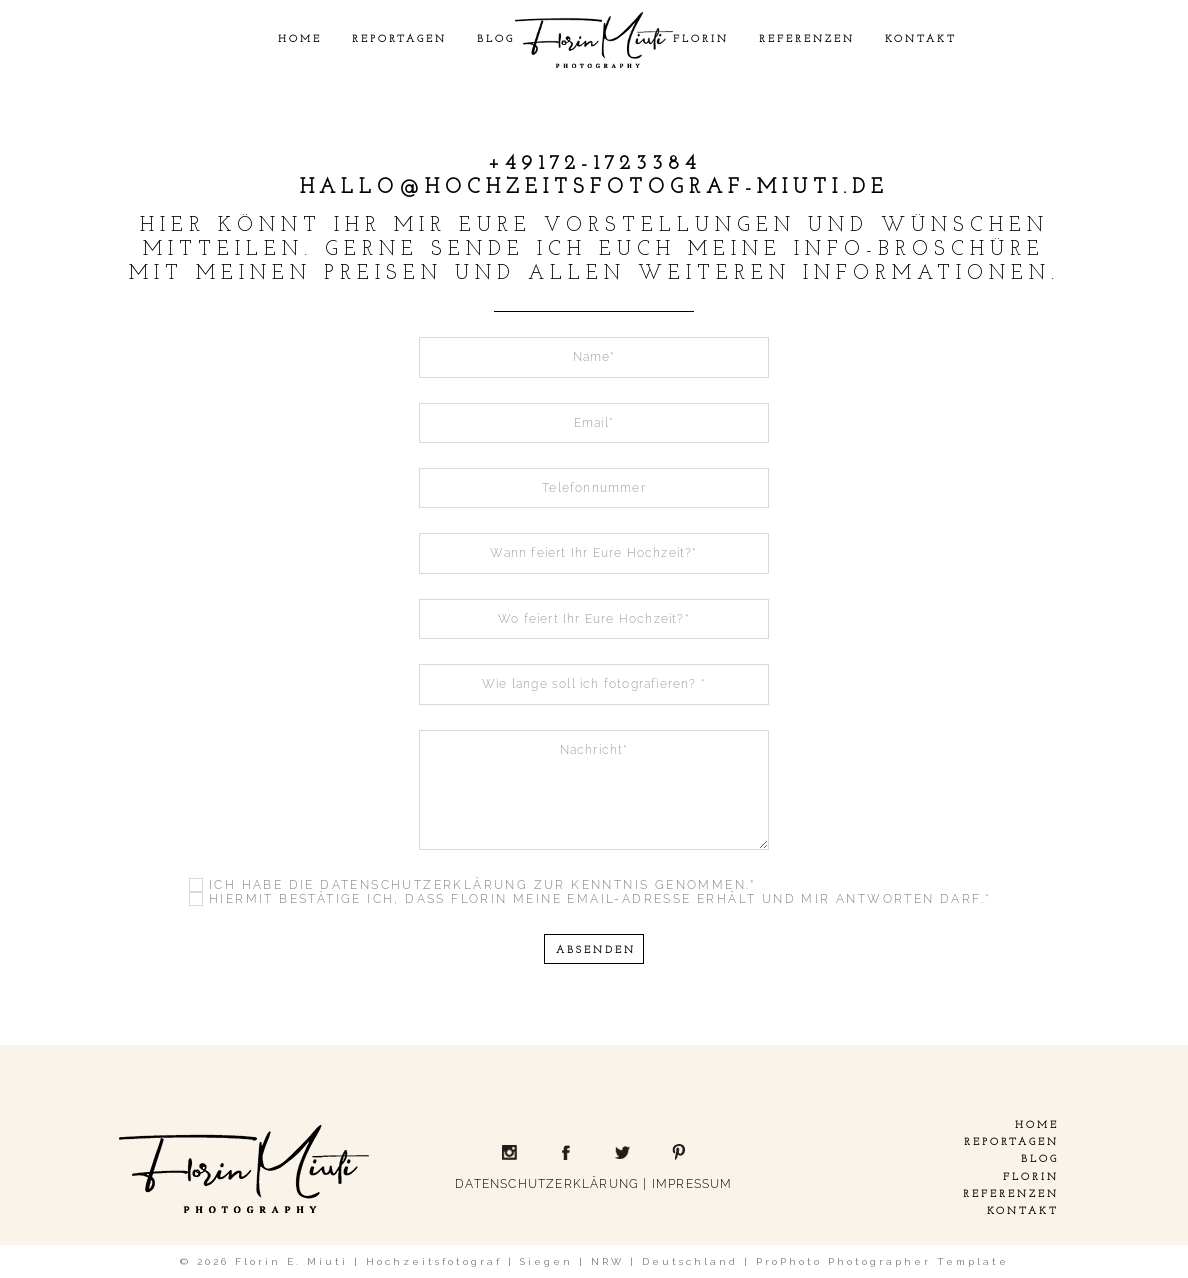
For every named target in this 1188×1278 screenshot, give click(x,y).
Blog (496, 39)
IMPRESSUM (692, 1184)
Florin (701, 39)
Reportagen (399, 39)
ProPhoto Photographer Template (882, 1261)
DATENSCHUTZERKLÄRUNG (547, 1184)
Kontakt (921, 39)
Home (300, 39)
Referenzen (807, 39)
